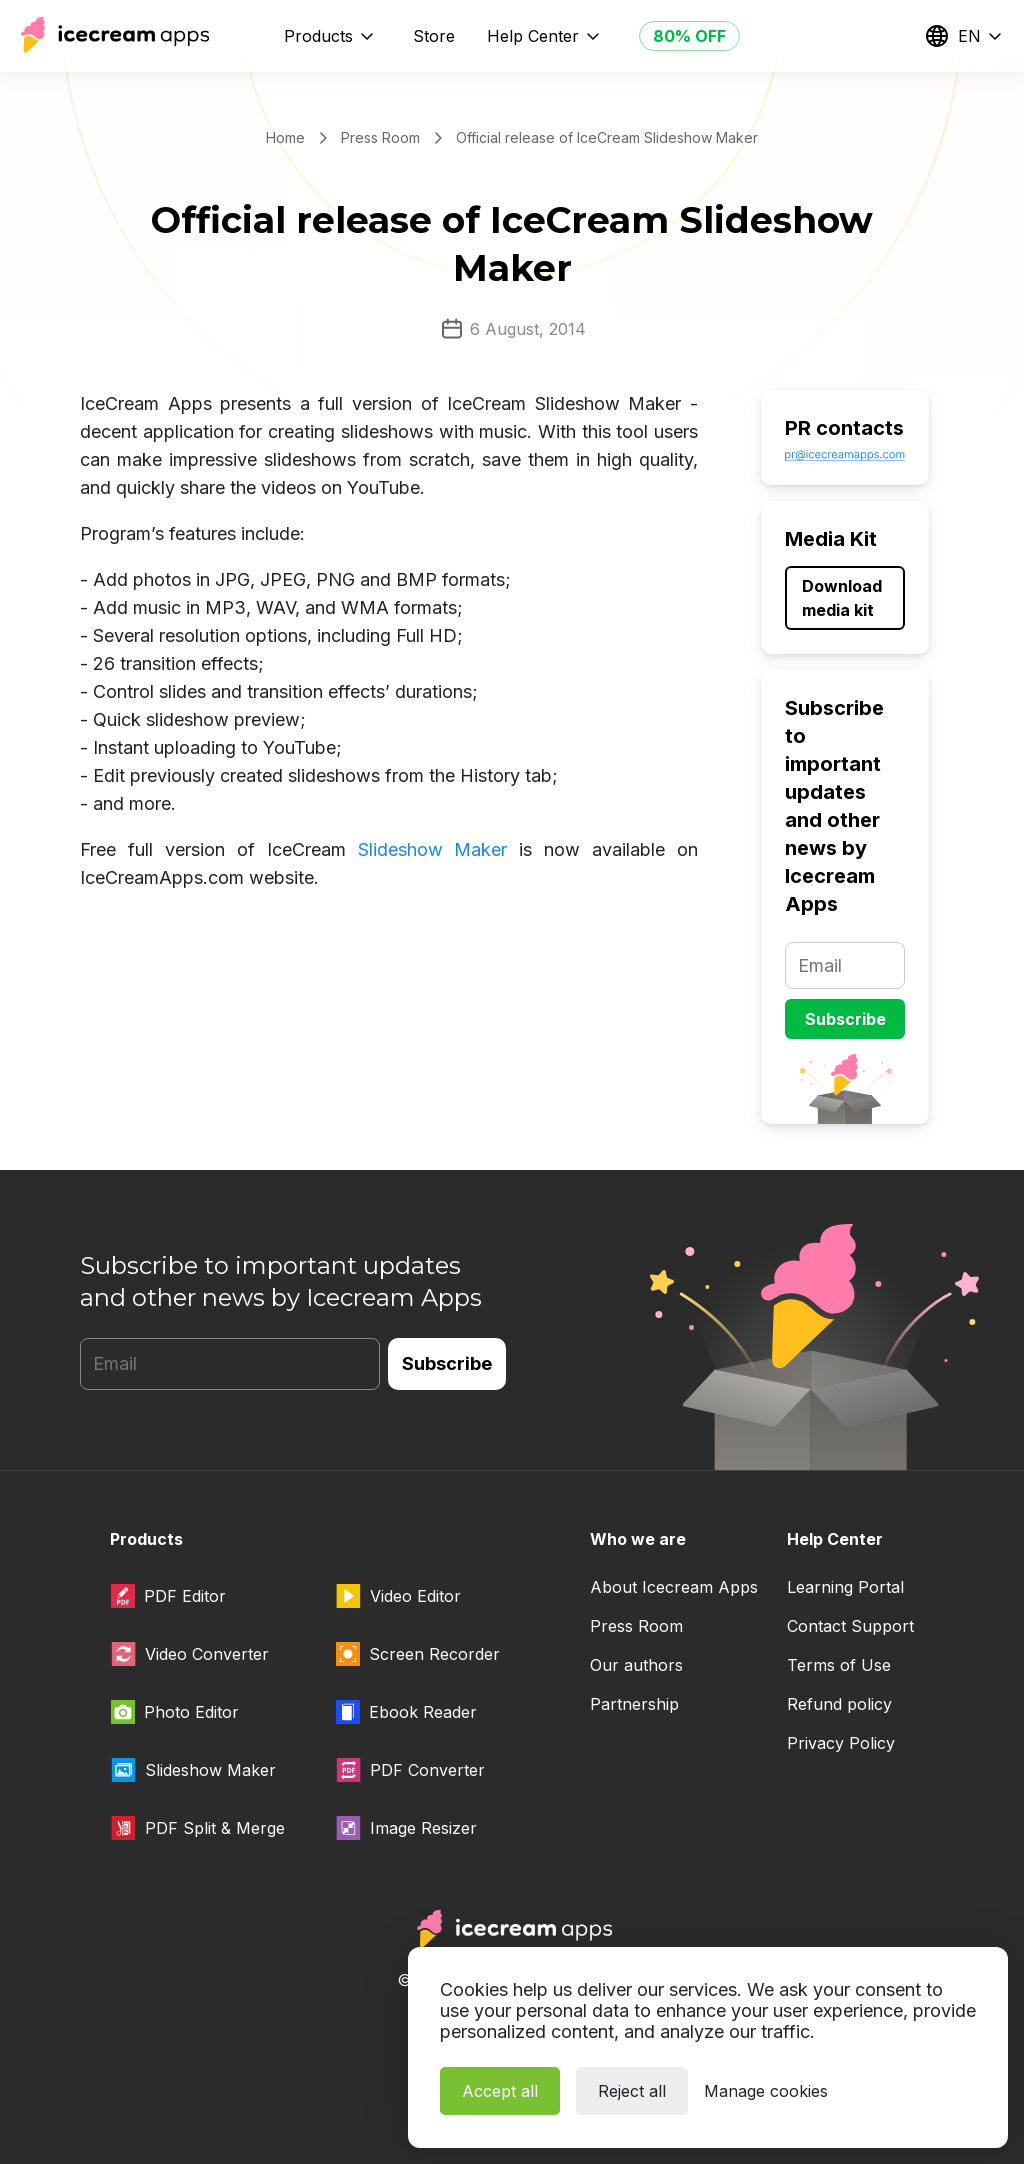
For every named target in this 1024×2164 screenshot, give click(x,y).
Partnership (634, 1704)
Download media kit (842, 598)
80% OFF (689, 36)
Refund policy (839, 1704)
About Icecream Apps (674, 1587)
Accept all (500, 2091)
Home (285, 137)
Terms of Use (839, 1665)
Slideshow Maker (433, 849)
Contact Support (850, 1626)
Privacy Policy (841, 1743)
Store (434, 36)
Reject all (632, 2091)
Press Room (380, 137)
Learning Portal (845, 1587)
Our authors (636, 1665)
